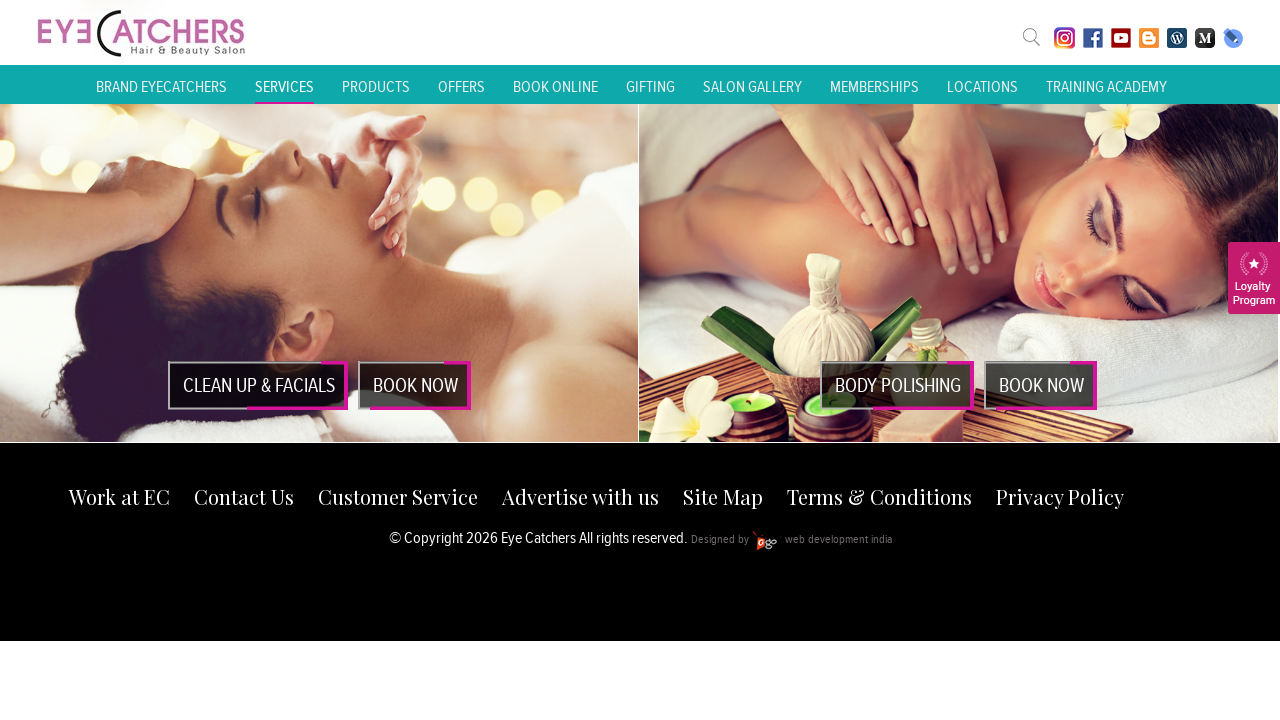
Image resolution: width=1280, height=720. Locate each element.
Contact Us (244, 496)
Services (284, 86)
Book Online (555, 86)
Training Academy (1106, 86)
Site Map (723, 496)
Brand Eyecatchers (161, 86)
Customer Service (398, 496)
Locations (982, 86)
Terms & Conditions (879, 496)
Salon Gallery (752, 86)
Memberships (874, 86)
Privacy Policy (1060, 496)
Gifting (650, 86)
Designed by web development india (791, 538)
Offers (461, 86)
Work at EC (119, 496)
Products (376, 86)
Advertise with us (580, 496)
